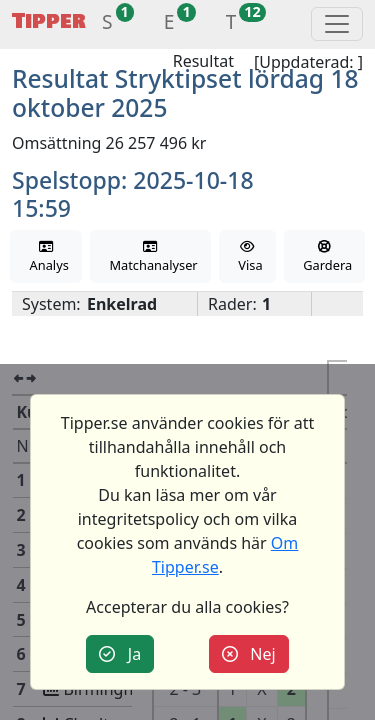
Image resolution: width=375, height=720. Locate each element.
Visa (247, 257)
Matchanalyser (150, 257)
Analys (46, 257)
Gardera (324, 257)
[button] (107, 24)
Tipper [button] (49, 21)
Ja (120, 654)
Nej (249, 654)
